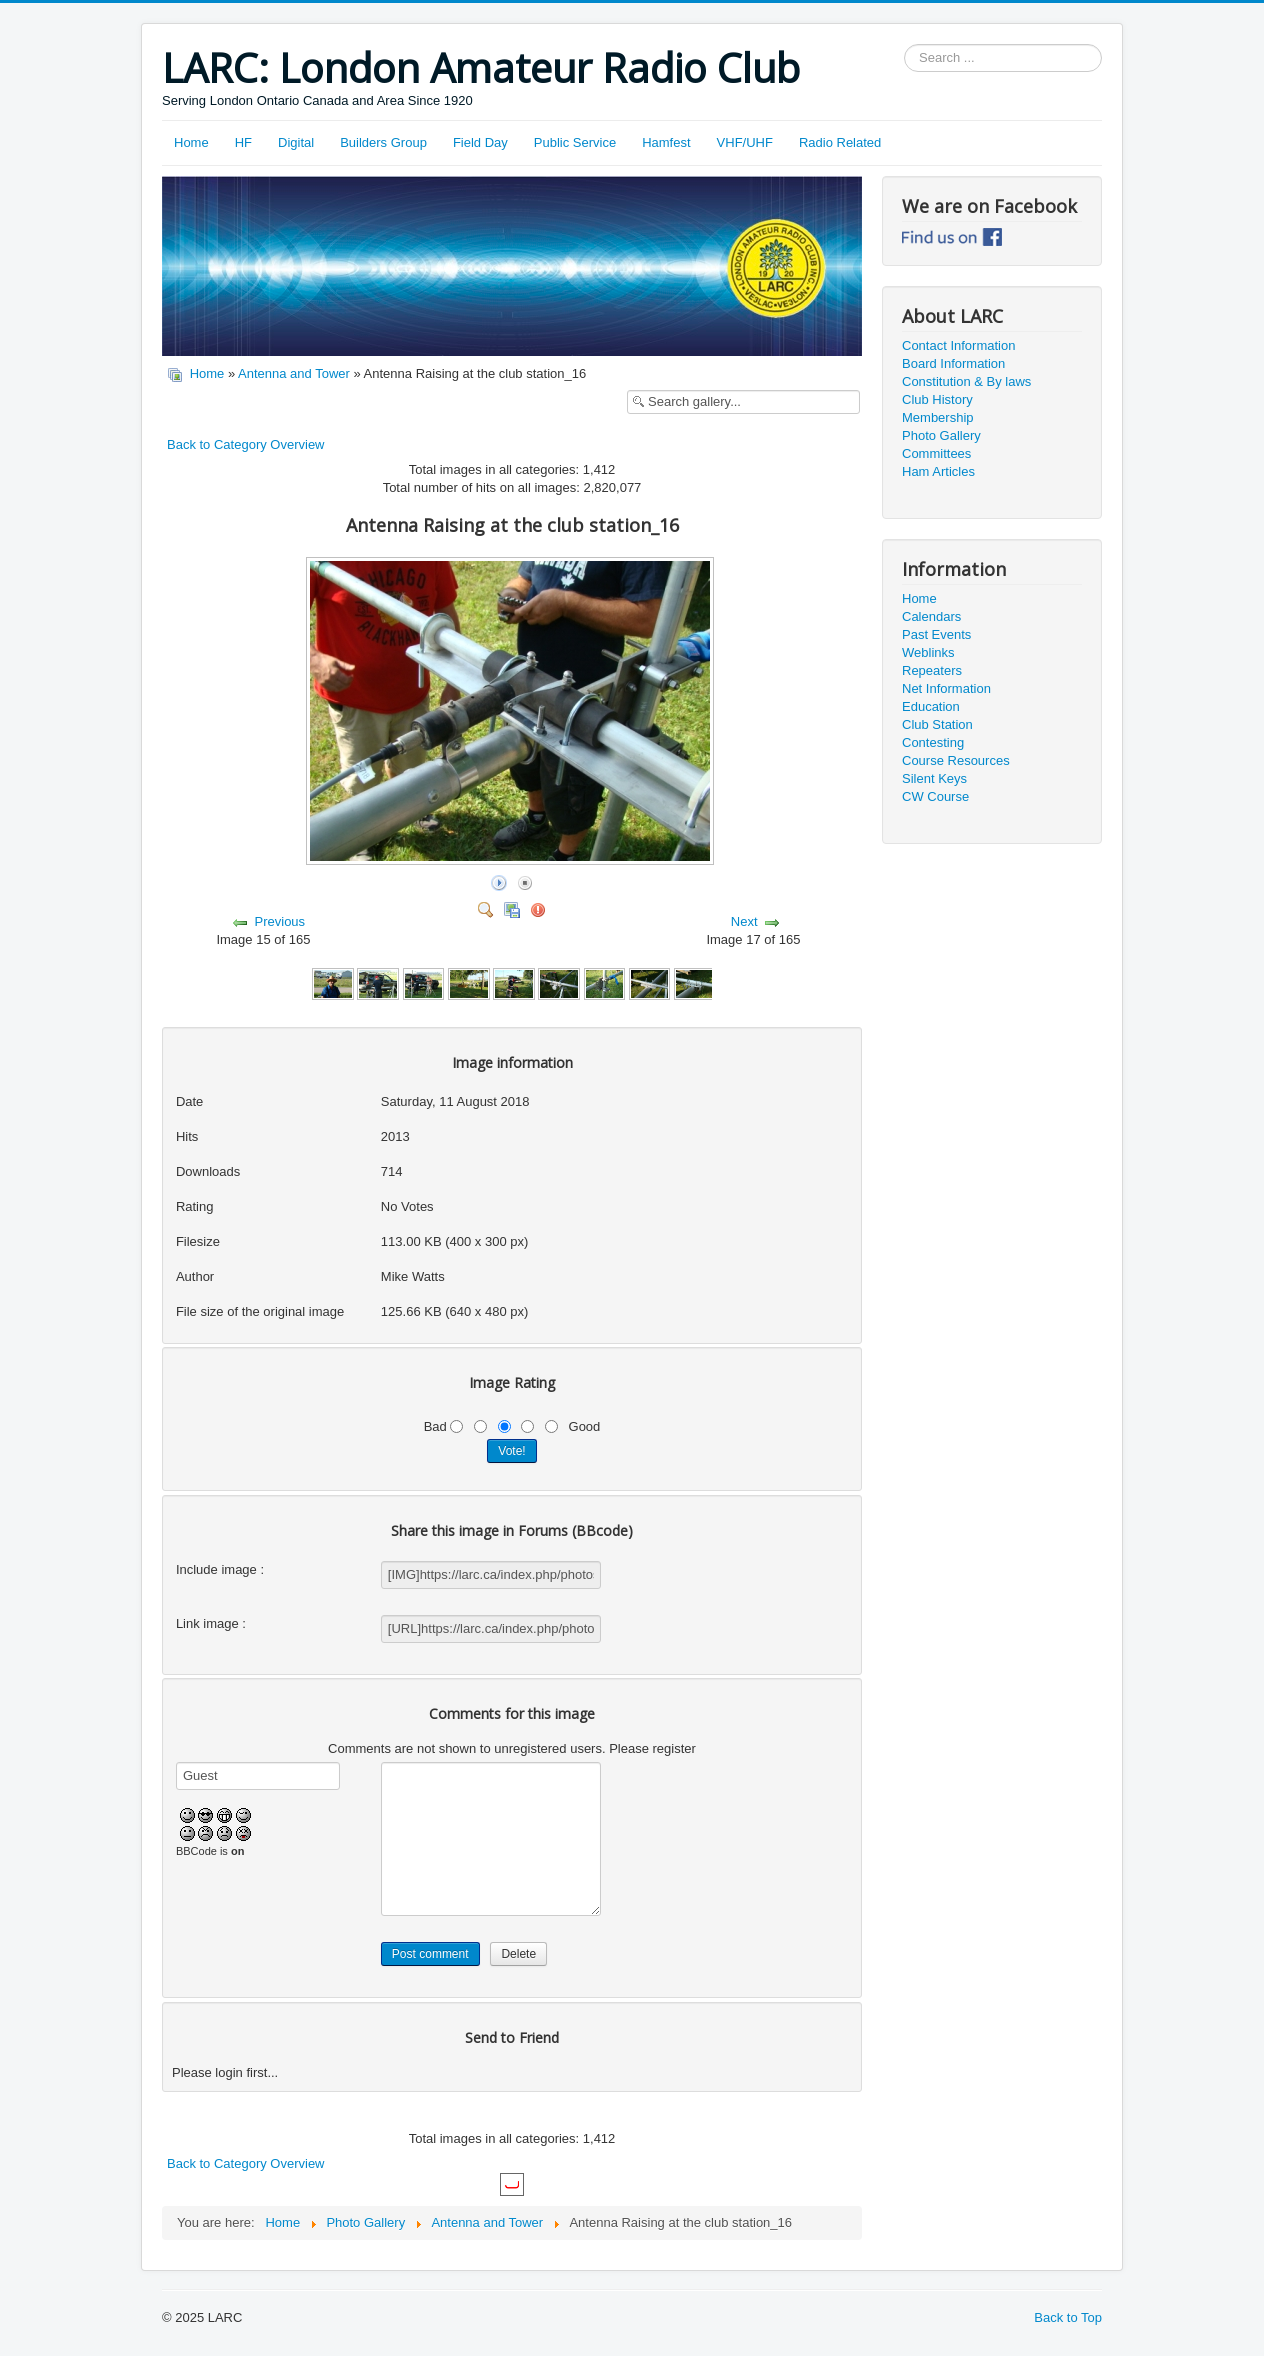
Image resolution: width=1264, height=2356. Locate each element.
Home (191, 142)
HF (243, 142)
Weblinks (928, 652)
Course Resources (956, 760)
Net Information (946, 688)
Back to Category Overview (246, 444)
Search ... (904, 44)
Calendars (931, 616)
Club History (937, 399)
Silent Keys (934, 778)
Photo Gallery (941, 435)
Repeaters (932, 670)
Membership (938, 417)
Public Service (575, 142)
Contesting (933, 742)
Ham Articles (938, 471)
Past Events (936, 634)
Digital (296, 142)
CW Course (935, 796)
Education (931, 706)
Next (744, 921)
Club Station (937, 724)
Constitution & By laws (966, 381)
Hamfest (666, 142)
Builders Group (383, 142)
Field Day (480, 142)
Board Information (953, 363)
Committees (936, 453)
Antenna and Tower (294, 373)
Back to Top (1068, 2317)
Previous (280, 921)
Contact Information (958, 345)
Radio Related (840, 142)
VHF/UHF (745, 142)
